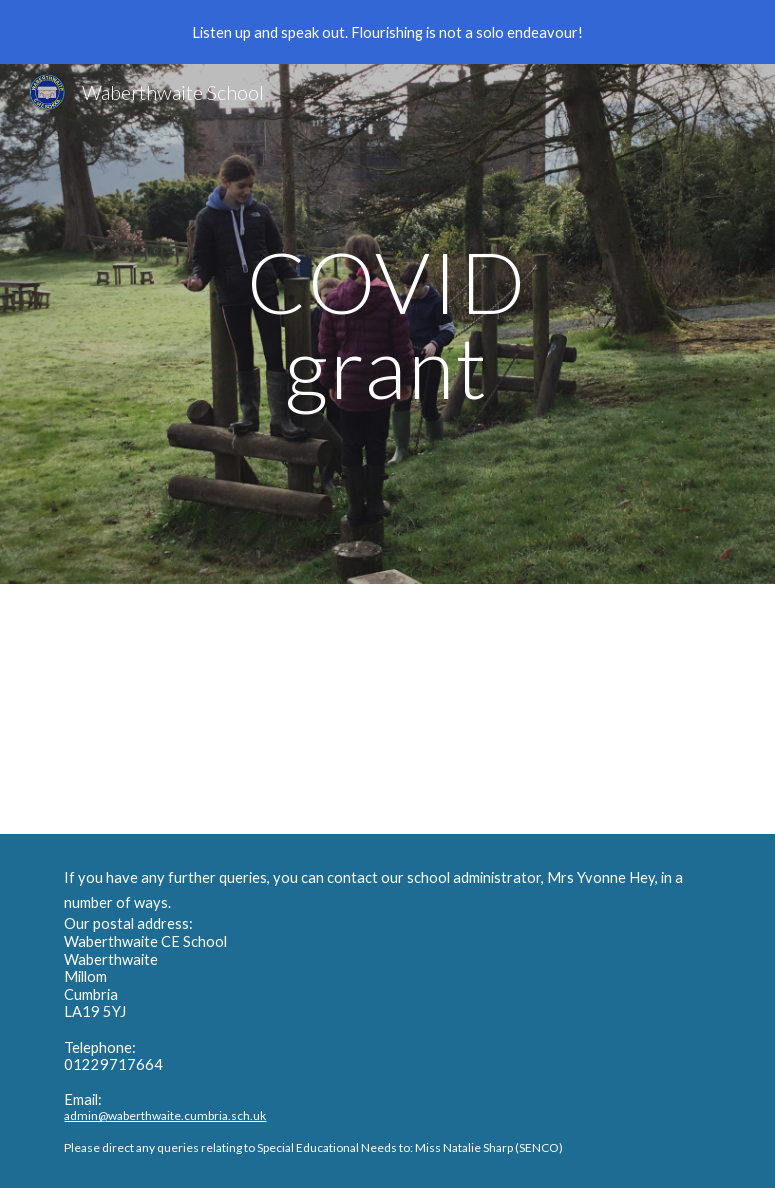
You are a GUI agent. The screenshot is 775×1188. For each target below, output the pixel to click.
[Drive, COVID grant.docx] (358, 709)
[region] (387, 32)
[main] (388, 324)
